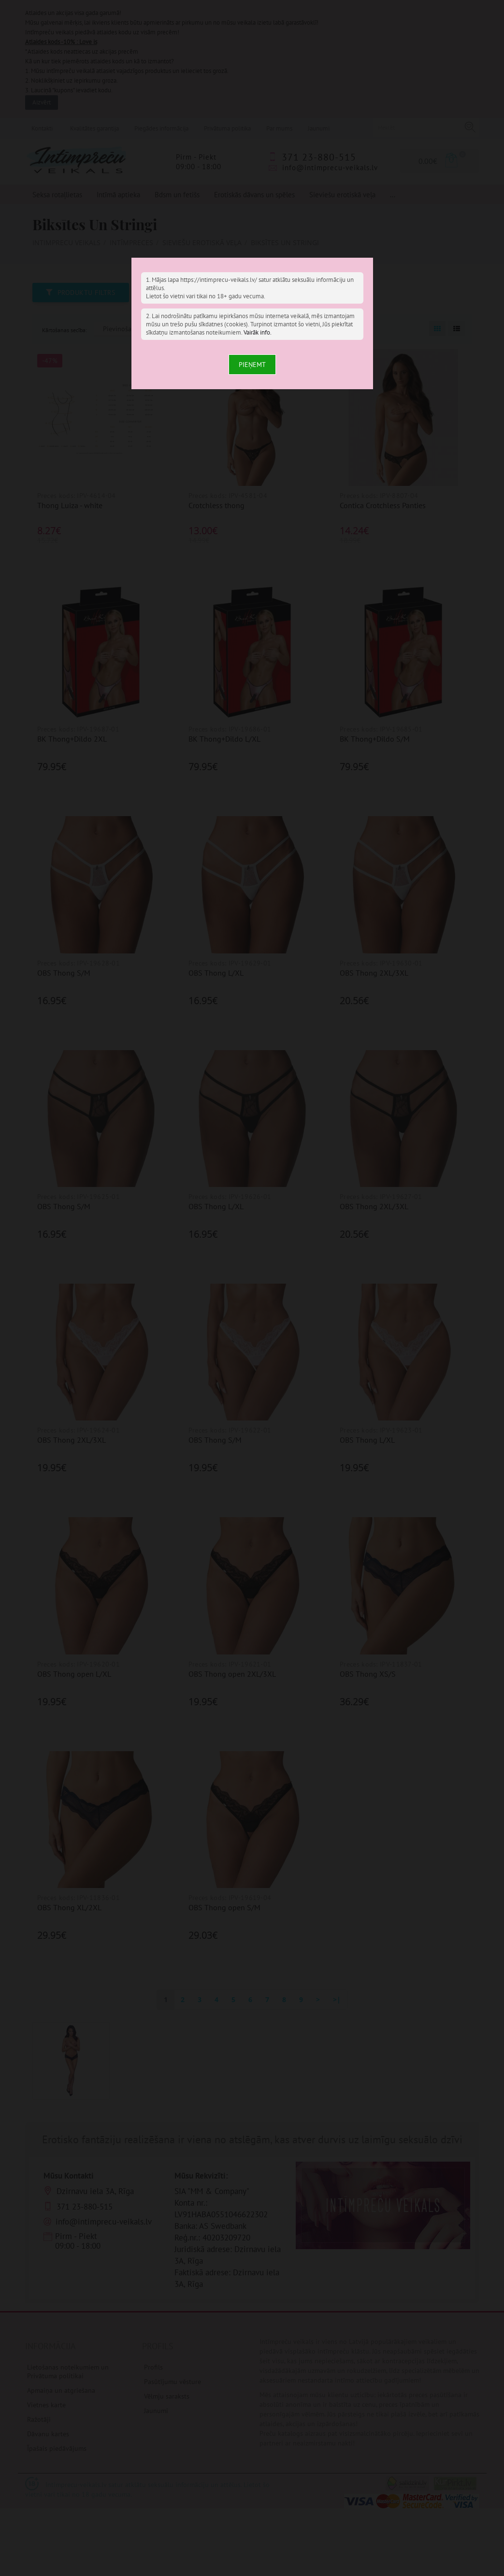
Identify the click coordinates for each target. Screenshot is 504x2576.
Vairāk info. (258, 332)
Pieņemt (252, 364)
